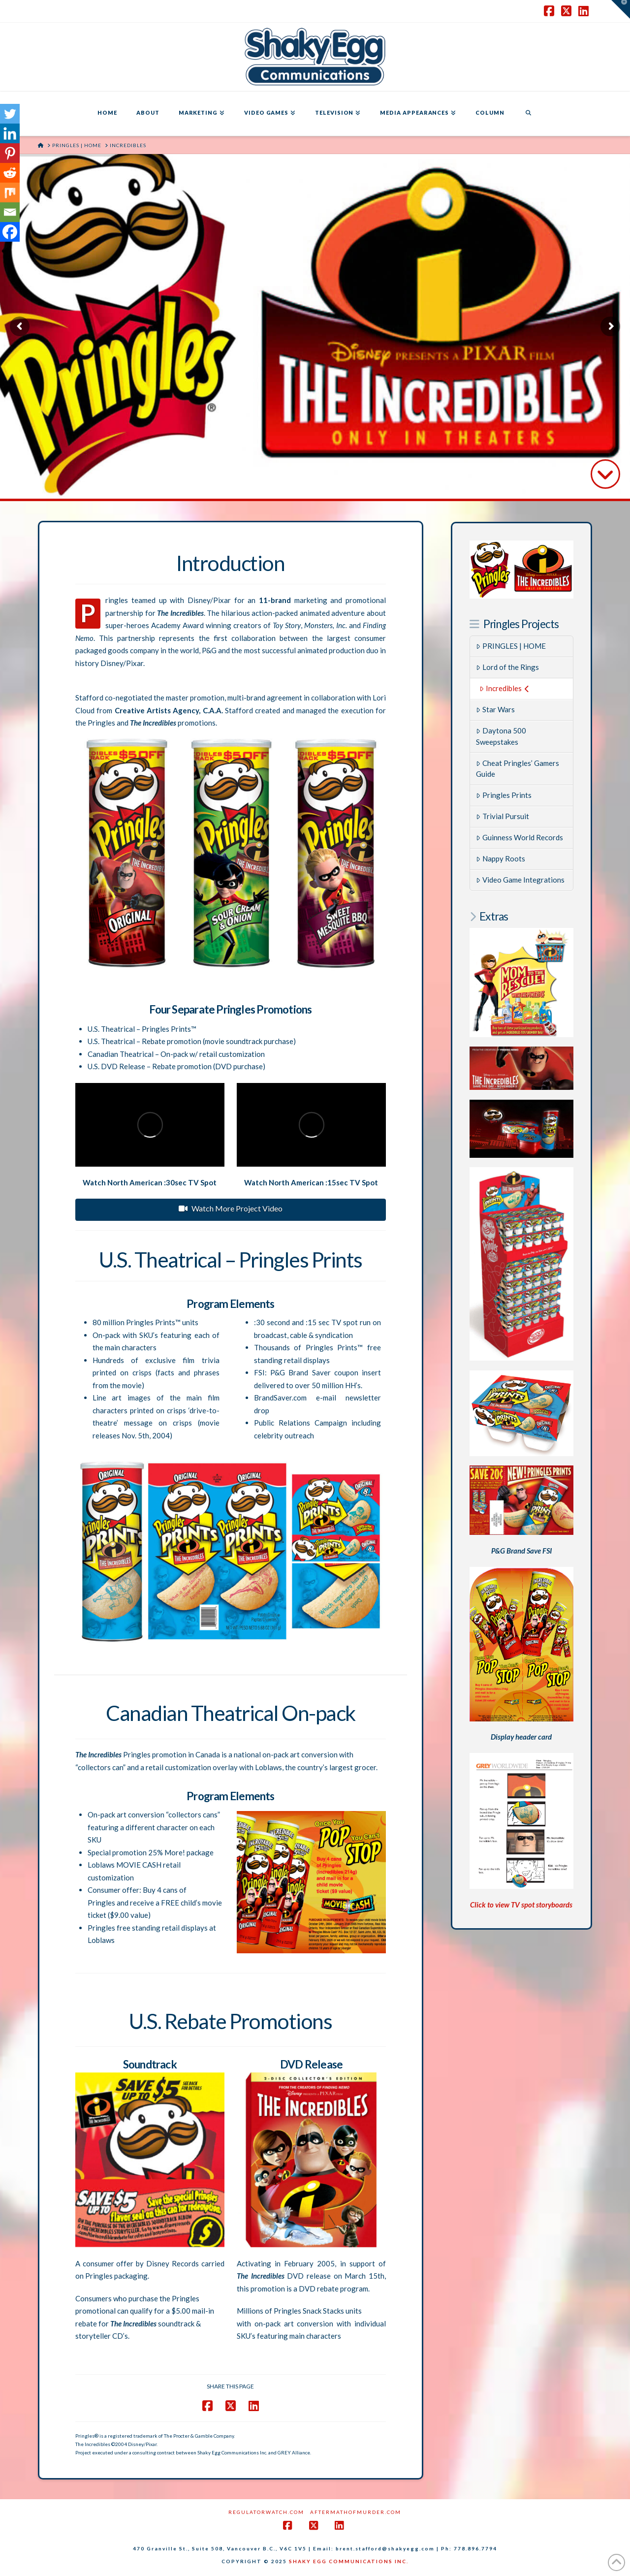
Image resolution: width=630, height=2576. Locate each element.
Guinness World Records (519, 837)
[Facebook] (10, 232)
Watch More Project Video (231, 1208)
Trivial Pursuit (502, 816)
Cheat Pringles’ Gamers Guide (517, 769)
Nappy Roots (500, 858)
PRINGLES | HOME (511, 645)
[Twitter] (10, 114)
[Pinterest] (10, 153)
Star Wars (495, 709)
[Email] (10, 212)
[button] (620, 9)
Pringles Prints (504, 795)
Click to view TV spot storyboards (521, 1904)
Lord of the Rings (507, 667)
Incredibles (504, 688)
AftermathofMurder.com (355, 2512)
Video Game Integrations (520, 879)
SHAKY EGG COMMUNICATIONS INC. (349, 2561)
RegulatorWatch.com (266, 2512)
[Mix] (10, 192)
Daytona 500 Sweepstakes (501, 736)
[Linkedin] (10, 133)
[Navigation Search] (528, 114)
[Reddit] (10, 173)
